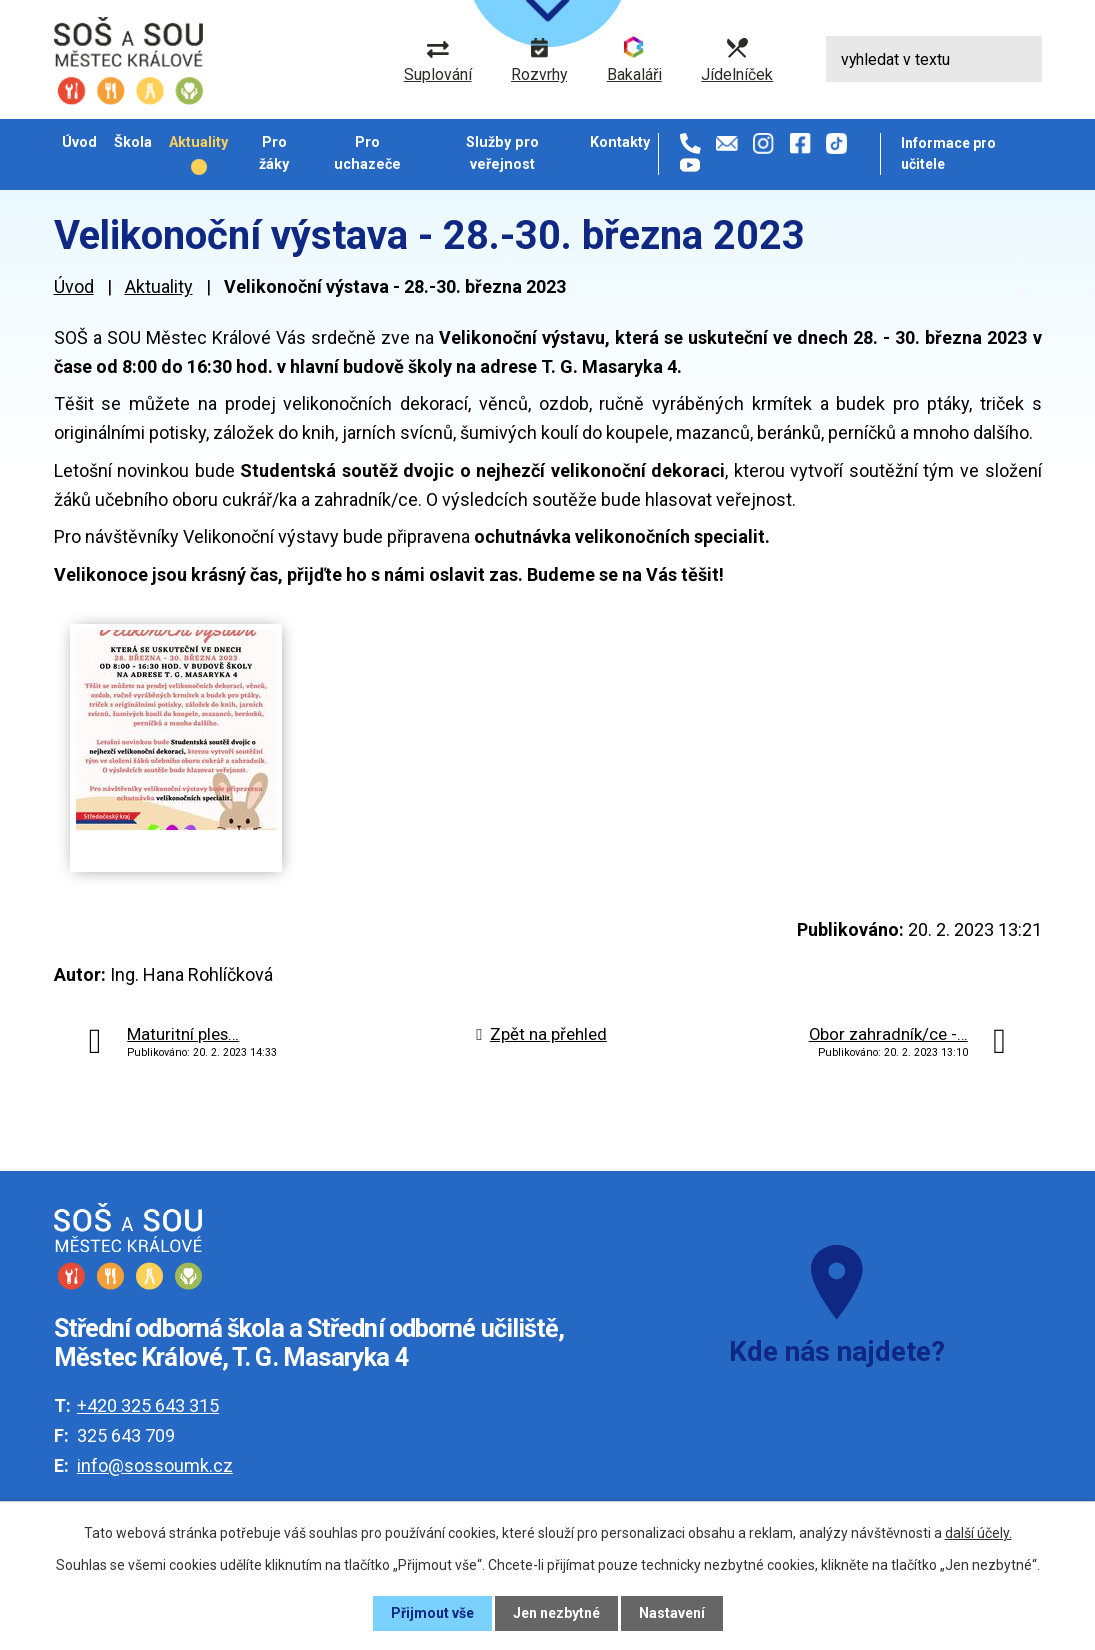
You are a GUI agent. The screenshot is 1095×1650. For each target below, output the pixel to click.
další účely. (978, 1533)
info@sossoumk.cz (155, 1465)
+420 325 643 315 (148, 1405)
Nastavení (672, 1613)
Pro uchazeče (367, 152)
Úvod (79, 142)
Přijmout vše (432, 1613)
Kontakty (620, 142)
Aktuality (198, 142)
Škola (133, 142)
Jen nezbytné (556, 1613)
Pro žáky (274, 152)
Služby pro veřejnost (502, 152)
